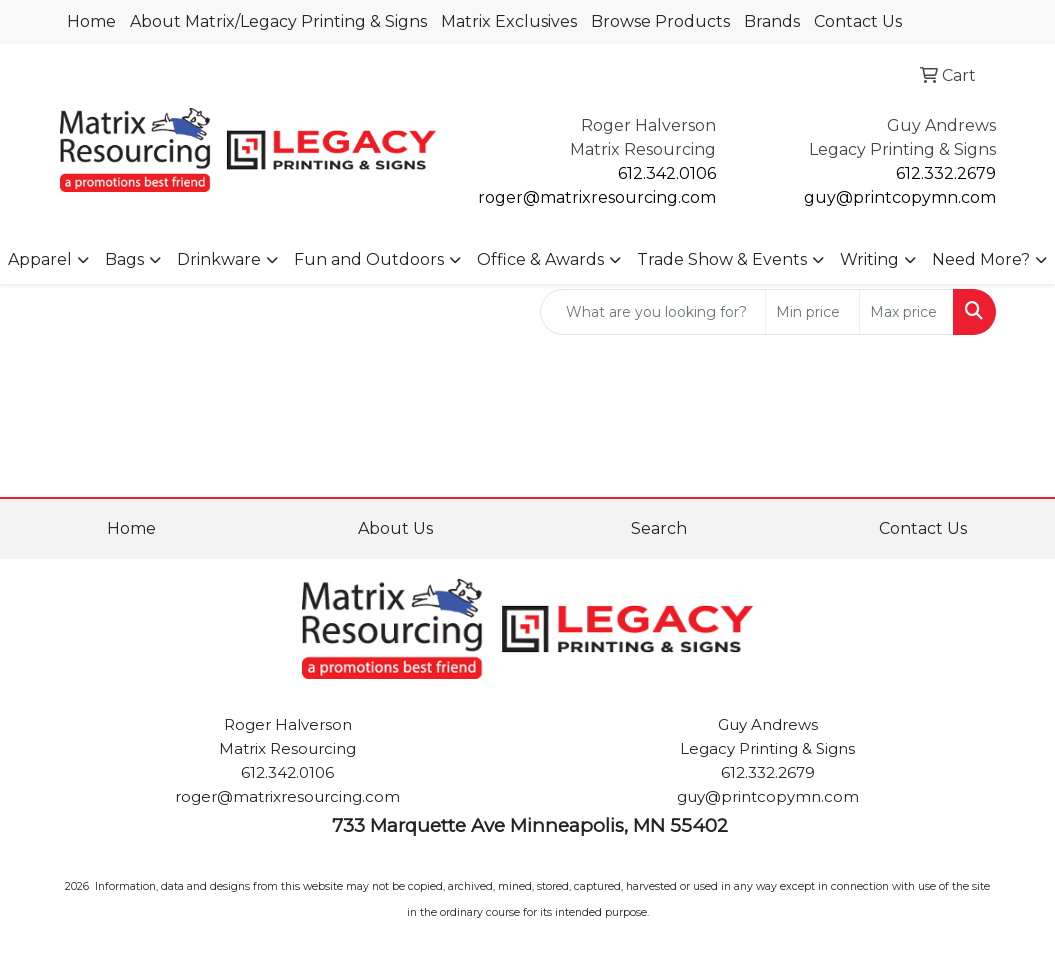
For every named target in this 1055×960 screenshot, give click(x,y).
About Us (395, 528)
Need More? (981, 259)
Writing (869, 259)
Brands (772, 21)
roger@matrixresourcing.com (597, 197)
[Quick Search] (653, 312)
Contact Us (858, 21)
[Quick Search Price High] (906, 312)
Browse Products (660, 21)
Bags (124, 259)
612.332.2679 (946, 173)
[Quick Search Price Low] (812, 312)
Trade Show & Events (722, 259)
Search (659, 528)
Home (91, 21)
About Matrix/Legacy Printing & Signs (278, 21)
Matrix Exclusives (509, 21)
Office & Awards (540, 259)
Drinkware (219, 259)
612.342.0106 (667, 173)
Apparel (40, 259)
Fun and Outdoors (369, 259)
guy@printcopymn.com (900, 197)
